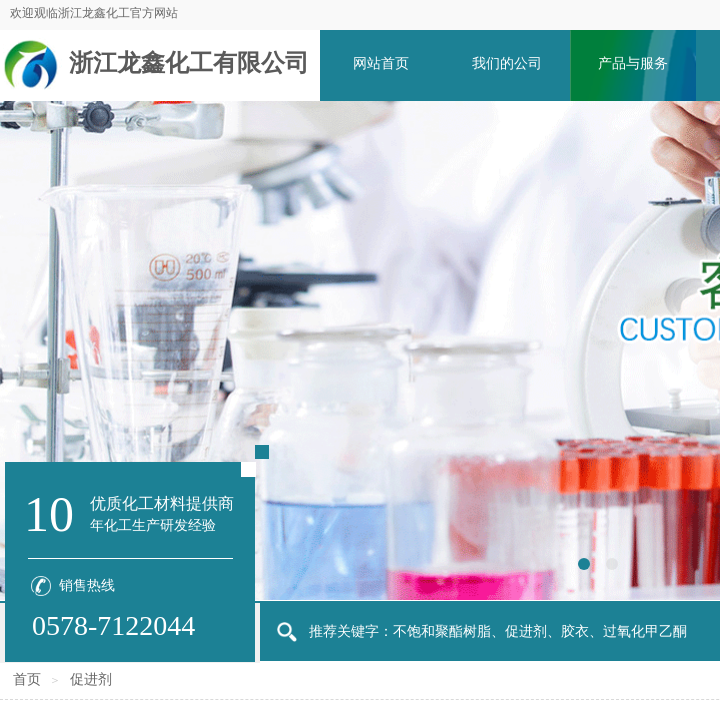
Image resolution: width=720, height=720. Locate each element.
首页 (27, 679)
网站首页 (381, 63)
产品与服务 (633, 63)
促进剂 (91, 679)
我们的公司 (507, 63)
